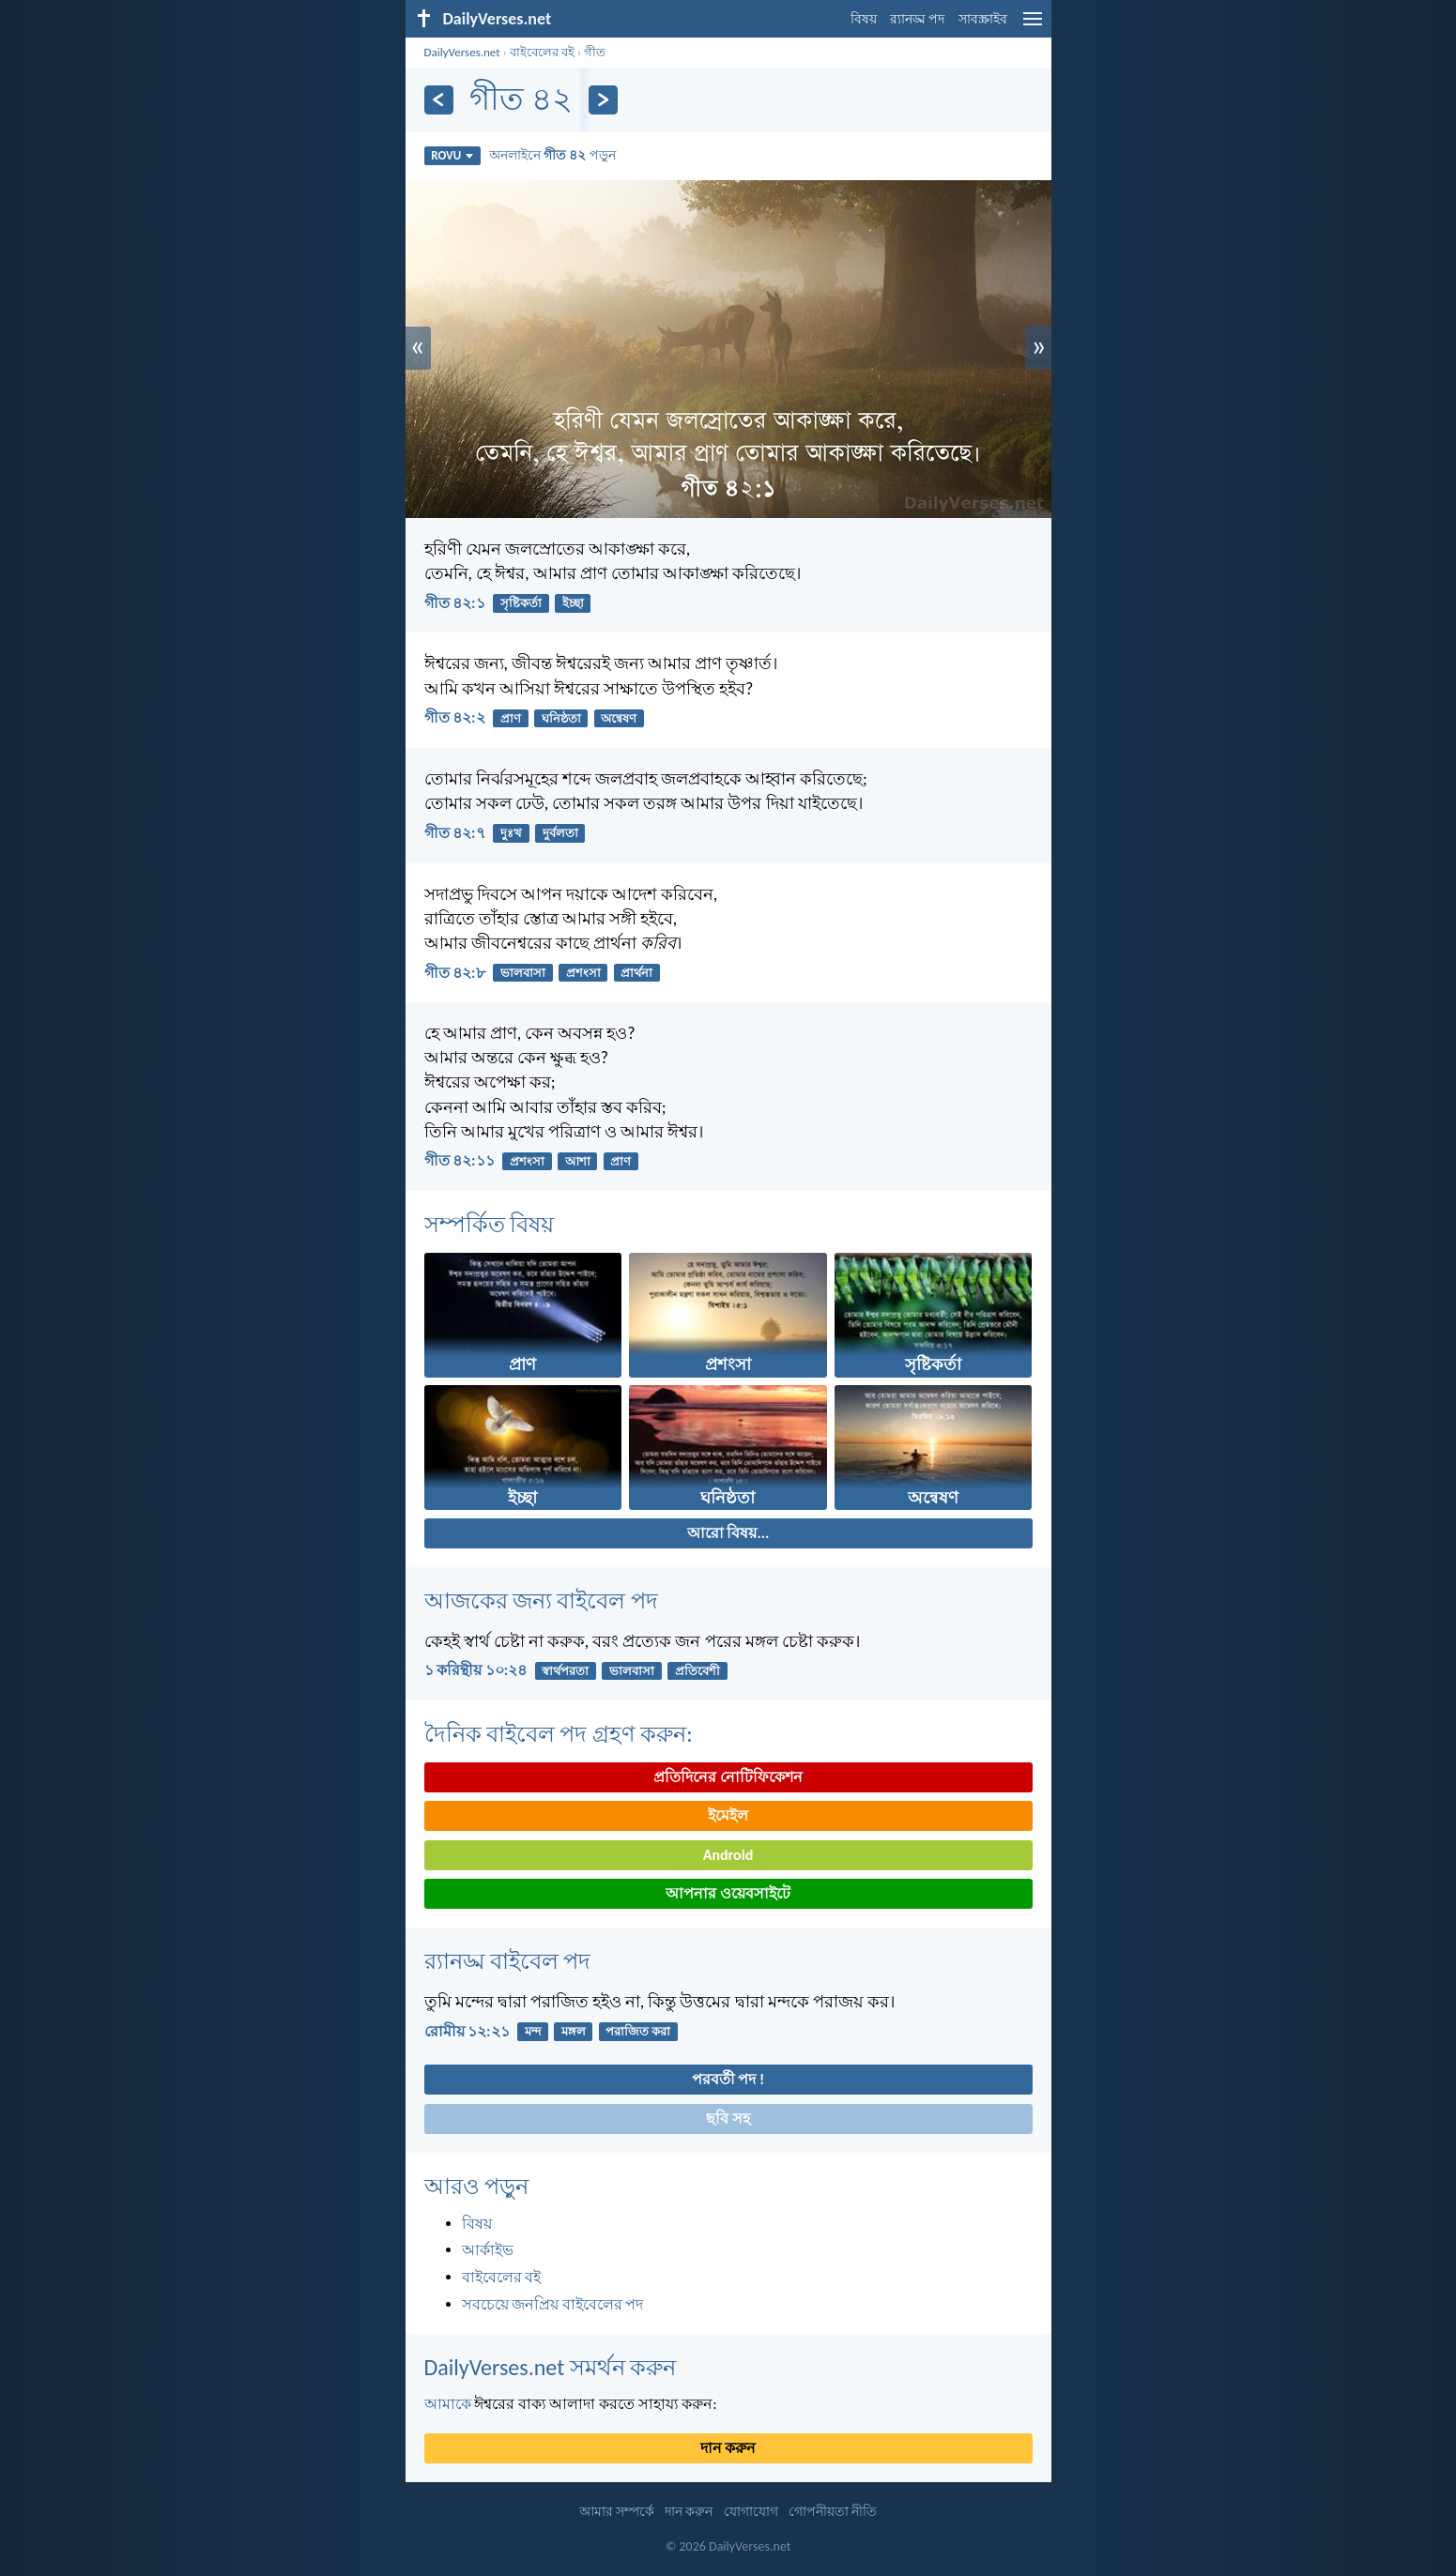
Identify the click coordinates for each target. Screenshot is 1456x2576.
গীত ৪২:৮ (454, 973)
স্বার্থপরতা (565, 1671)
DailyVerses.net (462, 52)
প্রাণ (510, 718)
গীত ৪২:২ (454, 717)
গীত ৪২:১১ (459, 1160)
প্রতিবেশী (697, 1671)
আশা (577, 1161)
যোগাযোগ (751, 2512)
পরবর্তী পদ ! (728, 2079)
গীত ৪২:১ (454, 603)
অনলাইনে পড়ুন (552, 154)
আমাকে (447, 2404)
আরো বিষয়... (728, 1533)
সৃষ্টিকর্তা (521, 603)
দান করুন (728, 2448)
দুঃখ (511, 833)
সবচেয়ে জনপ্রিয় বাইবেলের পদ (553, 2304)
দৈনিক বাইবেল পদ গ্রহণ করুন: (558, 1733)
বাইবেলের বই (542, 52)
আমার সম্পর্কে (616, 2512)
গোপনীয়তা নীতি (833, 2512)
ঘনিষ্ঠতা (561, 718)
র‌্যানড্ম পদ (917, 19)
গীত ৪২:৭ (454, 833)
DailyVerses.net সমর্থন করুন (550, 2367)
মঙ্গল (573, 2031)
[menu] (1032, 26)
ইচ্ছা (573, 603)
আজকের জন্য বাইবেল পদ (541, 1600)
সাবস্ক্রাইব (982, 19)
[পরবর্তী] (603, 99)
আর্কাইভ (487, 2250)
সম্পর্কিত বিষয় (489, 1224)
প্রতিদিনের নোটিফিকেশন (728, 1777)
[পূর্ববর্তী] (438, 99)
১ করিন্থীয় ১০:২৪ (476, 1670)
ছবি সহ (728, 2118)
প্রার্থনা (636, 973)
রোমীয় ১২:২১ (467, 2031)
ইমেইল (728, 1815)
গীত (594, 52)
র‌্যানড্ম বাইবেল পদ (507, 1960)
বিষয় (864, 19)
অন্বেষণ (618, 718)
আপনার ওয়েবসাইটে (728, 1893)
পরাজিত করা (637, 2031)
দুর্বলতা (560, 833)
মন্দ (533, 2031)
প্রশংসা (583, 973)
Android (728, 1855)
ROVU (452, 155)
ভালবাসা (522, 973)
